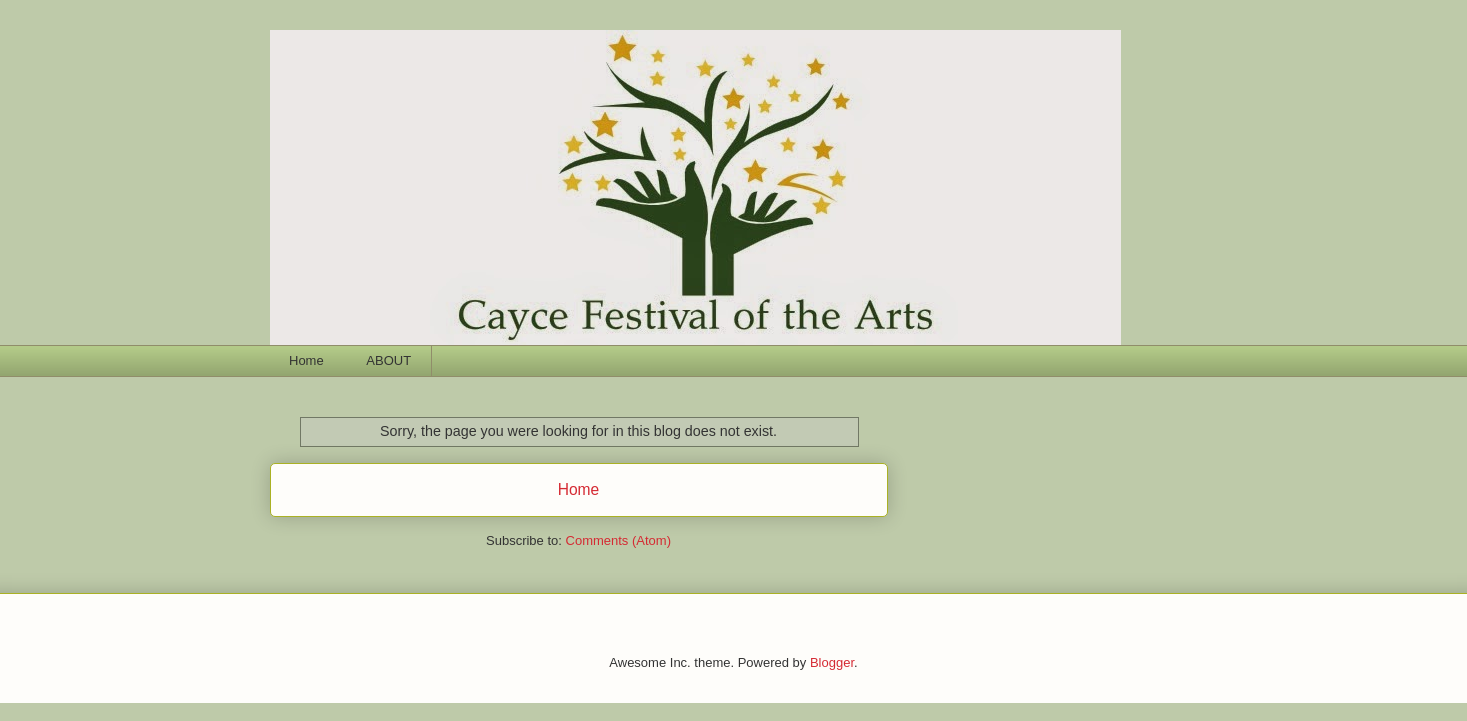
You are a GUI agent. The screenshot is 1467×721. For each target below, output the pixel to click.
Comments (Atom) (618, 540)
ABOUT (388, 360)
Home (306, 360)
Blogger (832, 662)
